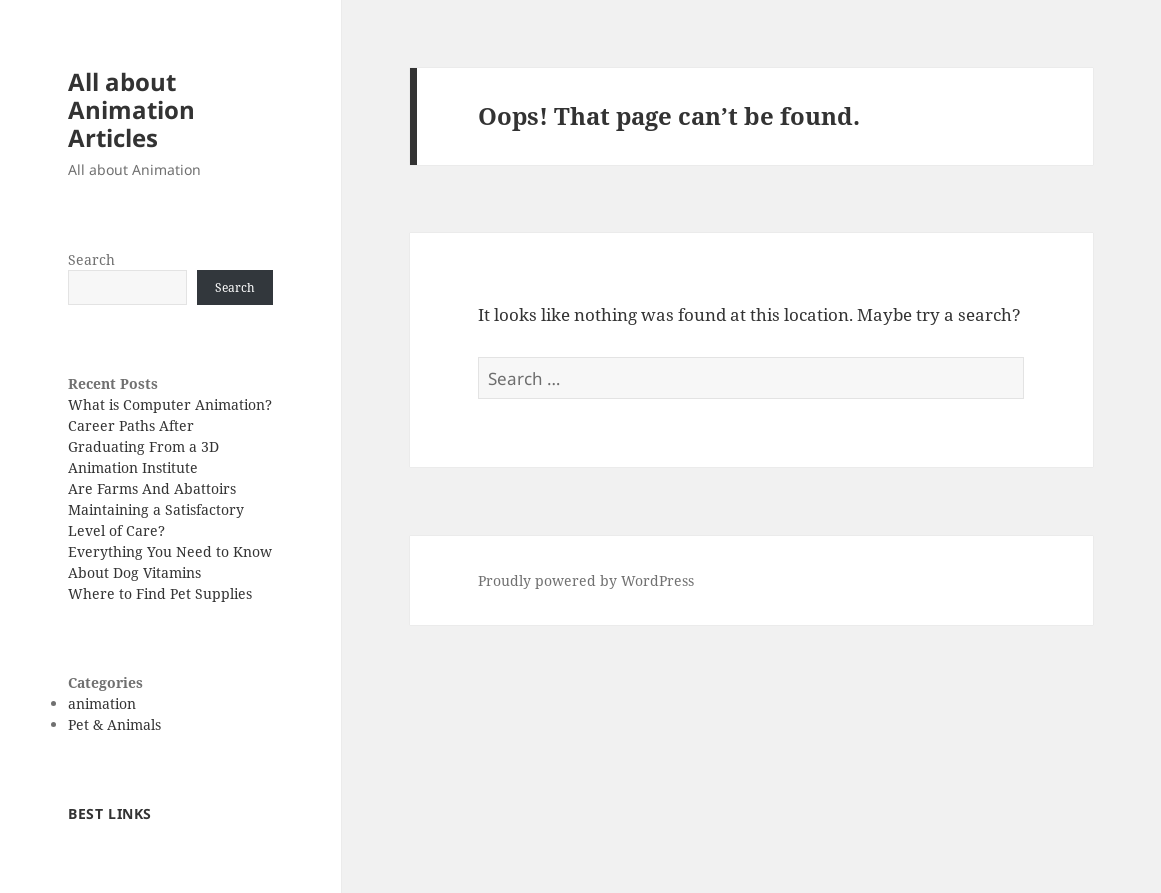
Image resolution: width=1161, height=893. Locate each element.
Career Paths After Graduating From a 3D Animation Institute (143, 446)
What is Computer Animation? (170, 404)
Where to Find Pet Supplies (160, 593)
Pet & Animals (114, 724)
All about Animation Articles (131, 109)
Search (91, 259)
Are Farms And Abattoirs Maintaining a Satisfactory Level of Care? (156, 509)
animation (102, 703)
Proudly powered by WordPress (586, 580)
